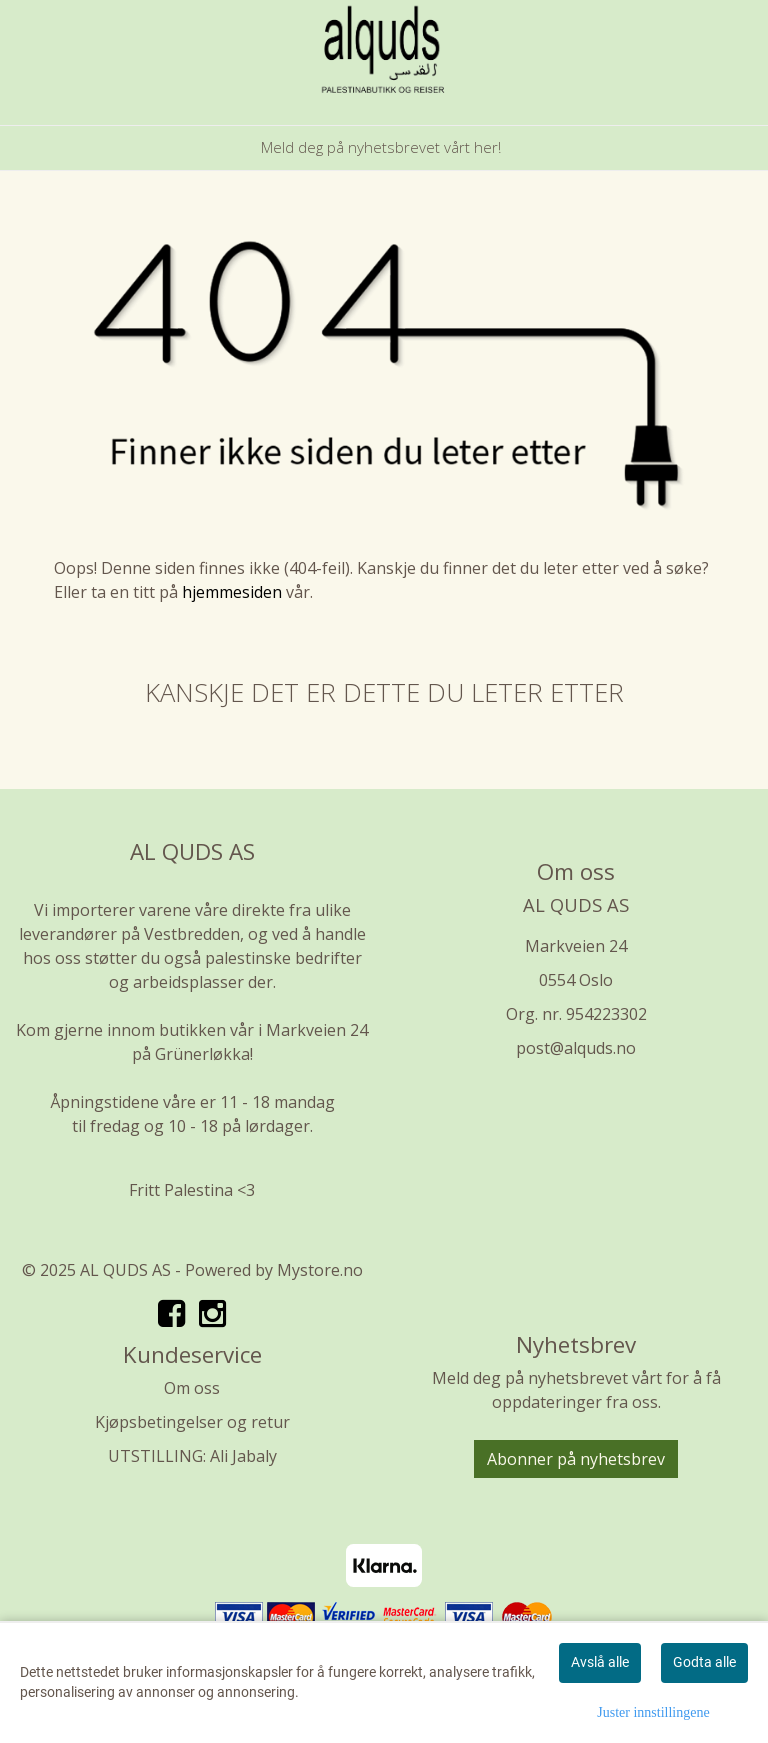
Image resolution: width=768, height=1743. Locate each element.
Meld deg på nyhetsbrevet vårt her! (381, 147)
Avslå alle (600, 1662)
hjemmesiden (232, 592)
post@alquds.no (576, 1048)
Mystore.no (320, 1270)
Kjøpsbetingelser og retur (192, 1422)
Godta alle (704, 1662)
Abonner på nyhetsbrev (576, 1459)
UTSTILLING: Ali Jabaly (192, 1456)
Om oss (192, 1388)
